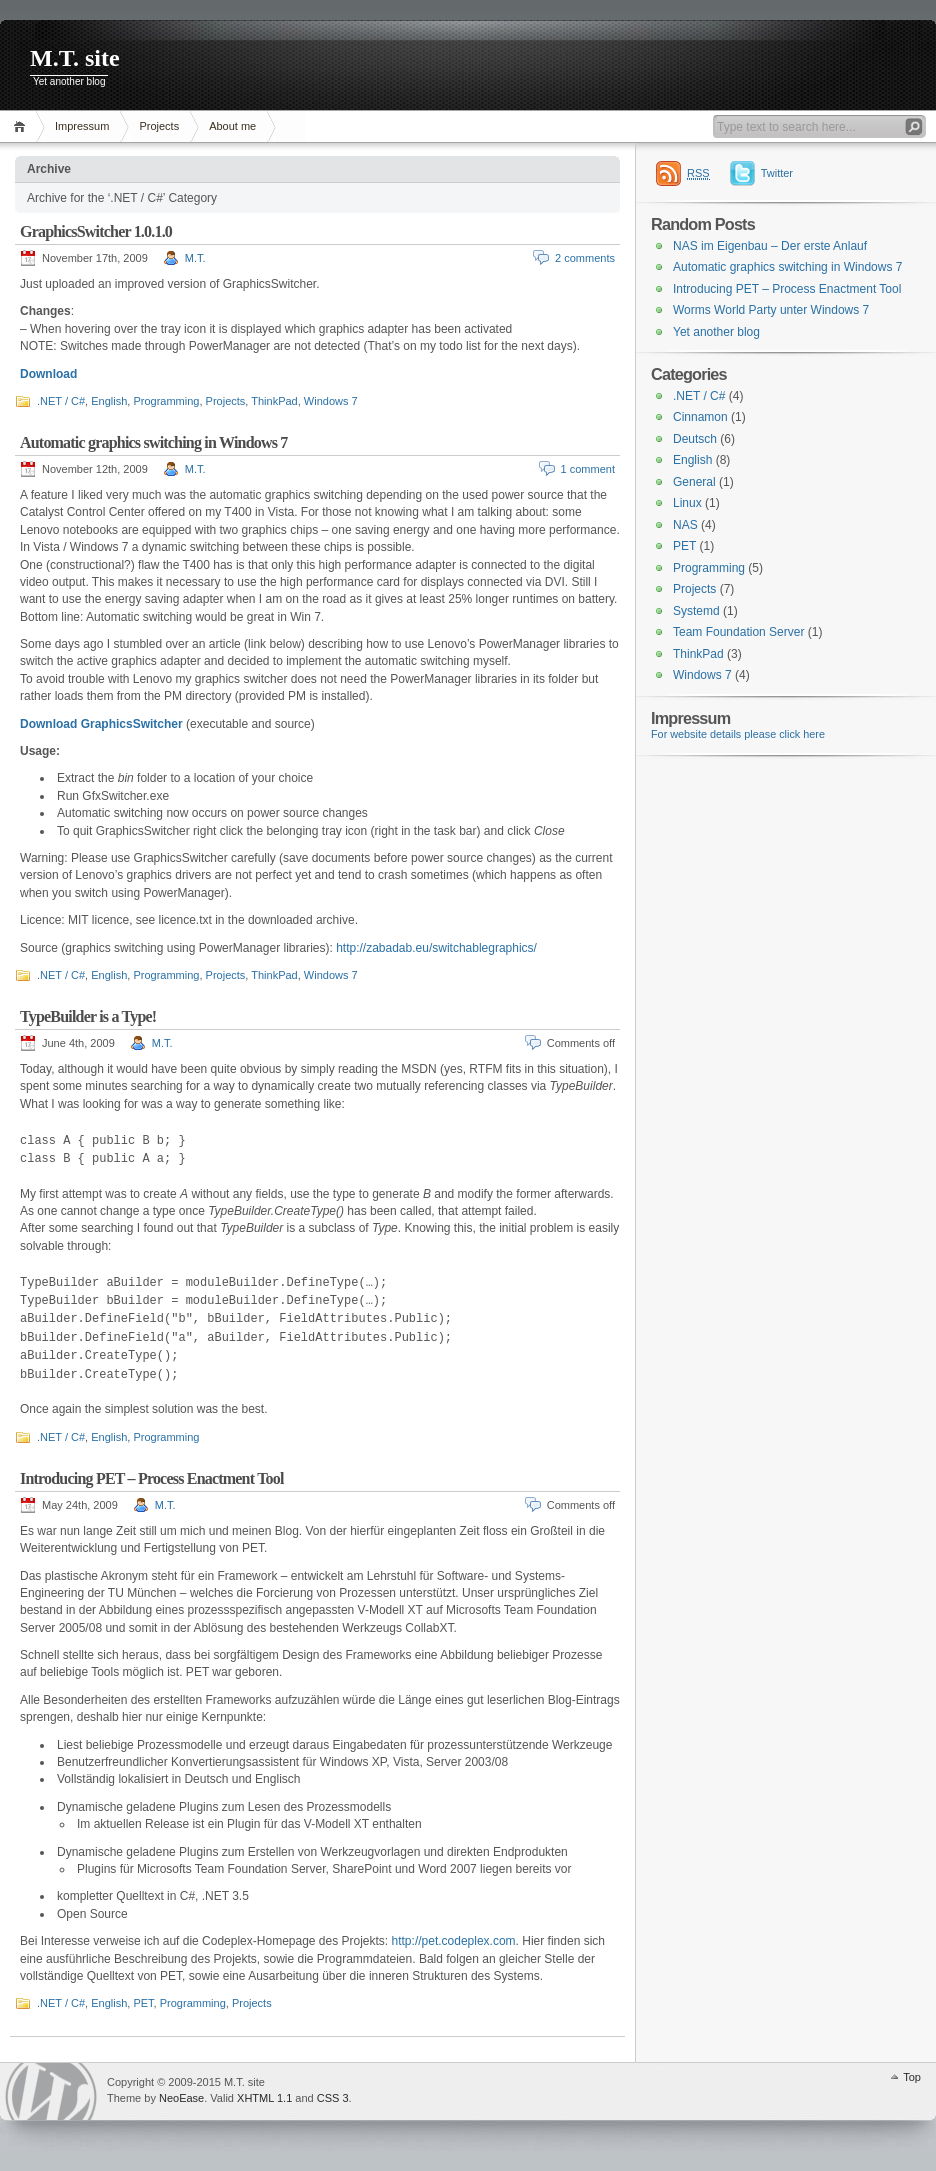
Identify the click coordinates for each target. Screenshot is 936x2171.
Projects (159, 126)
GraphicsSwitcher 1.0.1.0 (96, 231)
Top (912, 2077)
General (694, 482)
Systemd (696, 611)
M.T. (195, 258)
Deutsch (695, 439)
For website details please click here (738, 734)
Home (22, 126)
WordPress (51, 2091)
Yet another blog (716, 332)
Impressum (82, 126)
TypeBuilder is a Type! (88, 1016)
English (109, 401)
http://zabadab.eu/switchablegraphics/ (436, 948)
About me (232, 126)
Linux (687, 503)
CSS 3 (333, 2098)
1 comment (588, 469)
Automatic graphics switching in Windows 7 (154, 442)
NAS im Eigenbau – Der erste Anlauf (770, 246)
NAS (685, 525)
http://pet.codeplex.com (454, 1941)
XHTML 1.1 (264, 2098)
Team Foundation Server (738, 632)
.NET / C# (61, 401)
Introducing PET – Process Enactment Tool (152, 1478)
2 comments (585, 258)
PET (143, 2003)
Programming (166, 401)
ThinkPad (274, 401)
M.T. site (75, 58)
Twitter (777, 173)
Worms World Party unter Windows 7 (771, 310)
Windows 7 (331, 401)
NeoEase (181, 2098)
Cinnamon (700, 417)
